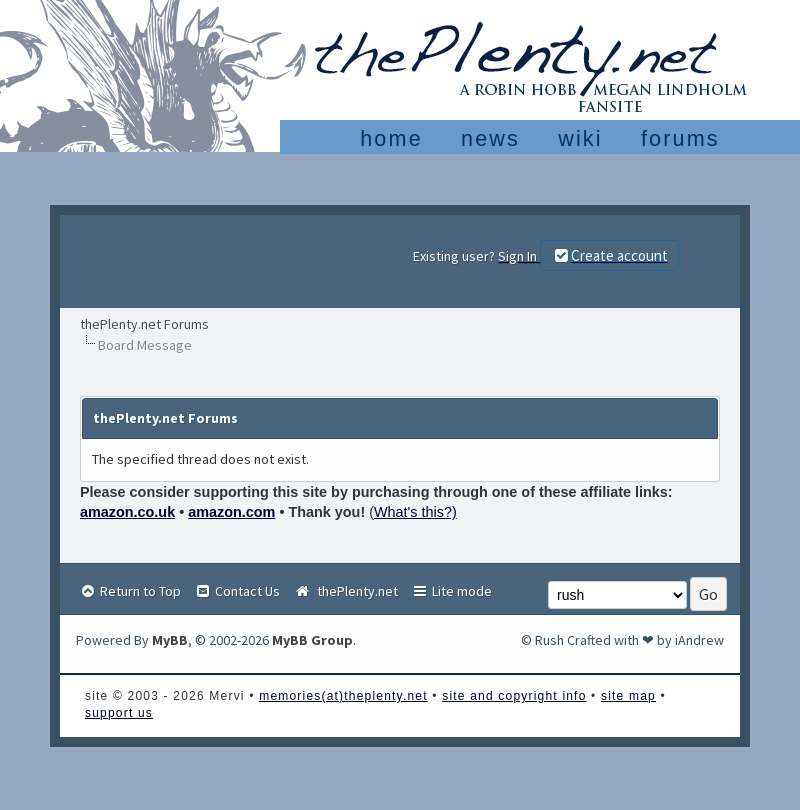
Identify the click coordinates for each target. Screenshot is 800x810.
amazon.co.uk (127, 512)
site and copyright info (514, 696)
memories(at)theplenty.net (343, 696)
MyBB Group (312, 640)
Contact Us (237, 591)
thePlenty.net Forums (144, 324)
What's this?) (415, 512)
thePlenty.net (345, 591)
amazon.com (231, 512)
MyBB (170, 640)
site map (628, 696)
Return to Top (130, 591)
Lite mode (451, 591)
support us (119, 713)
